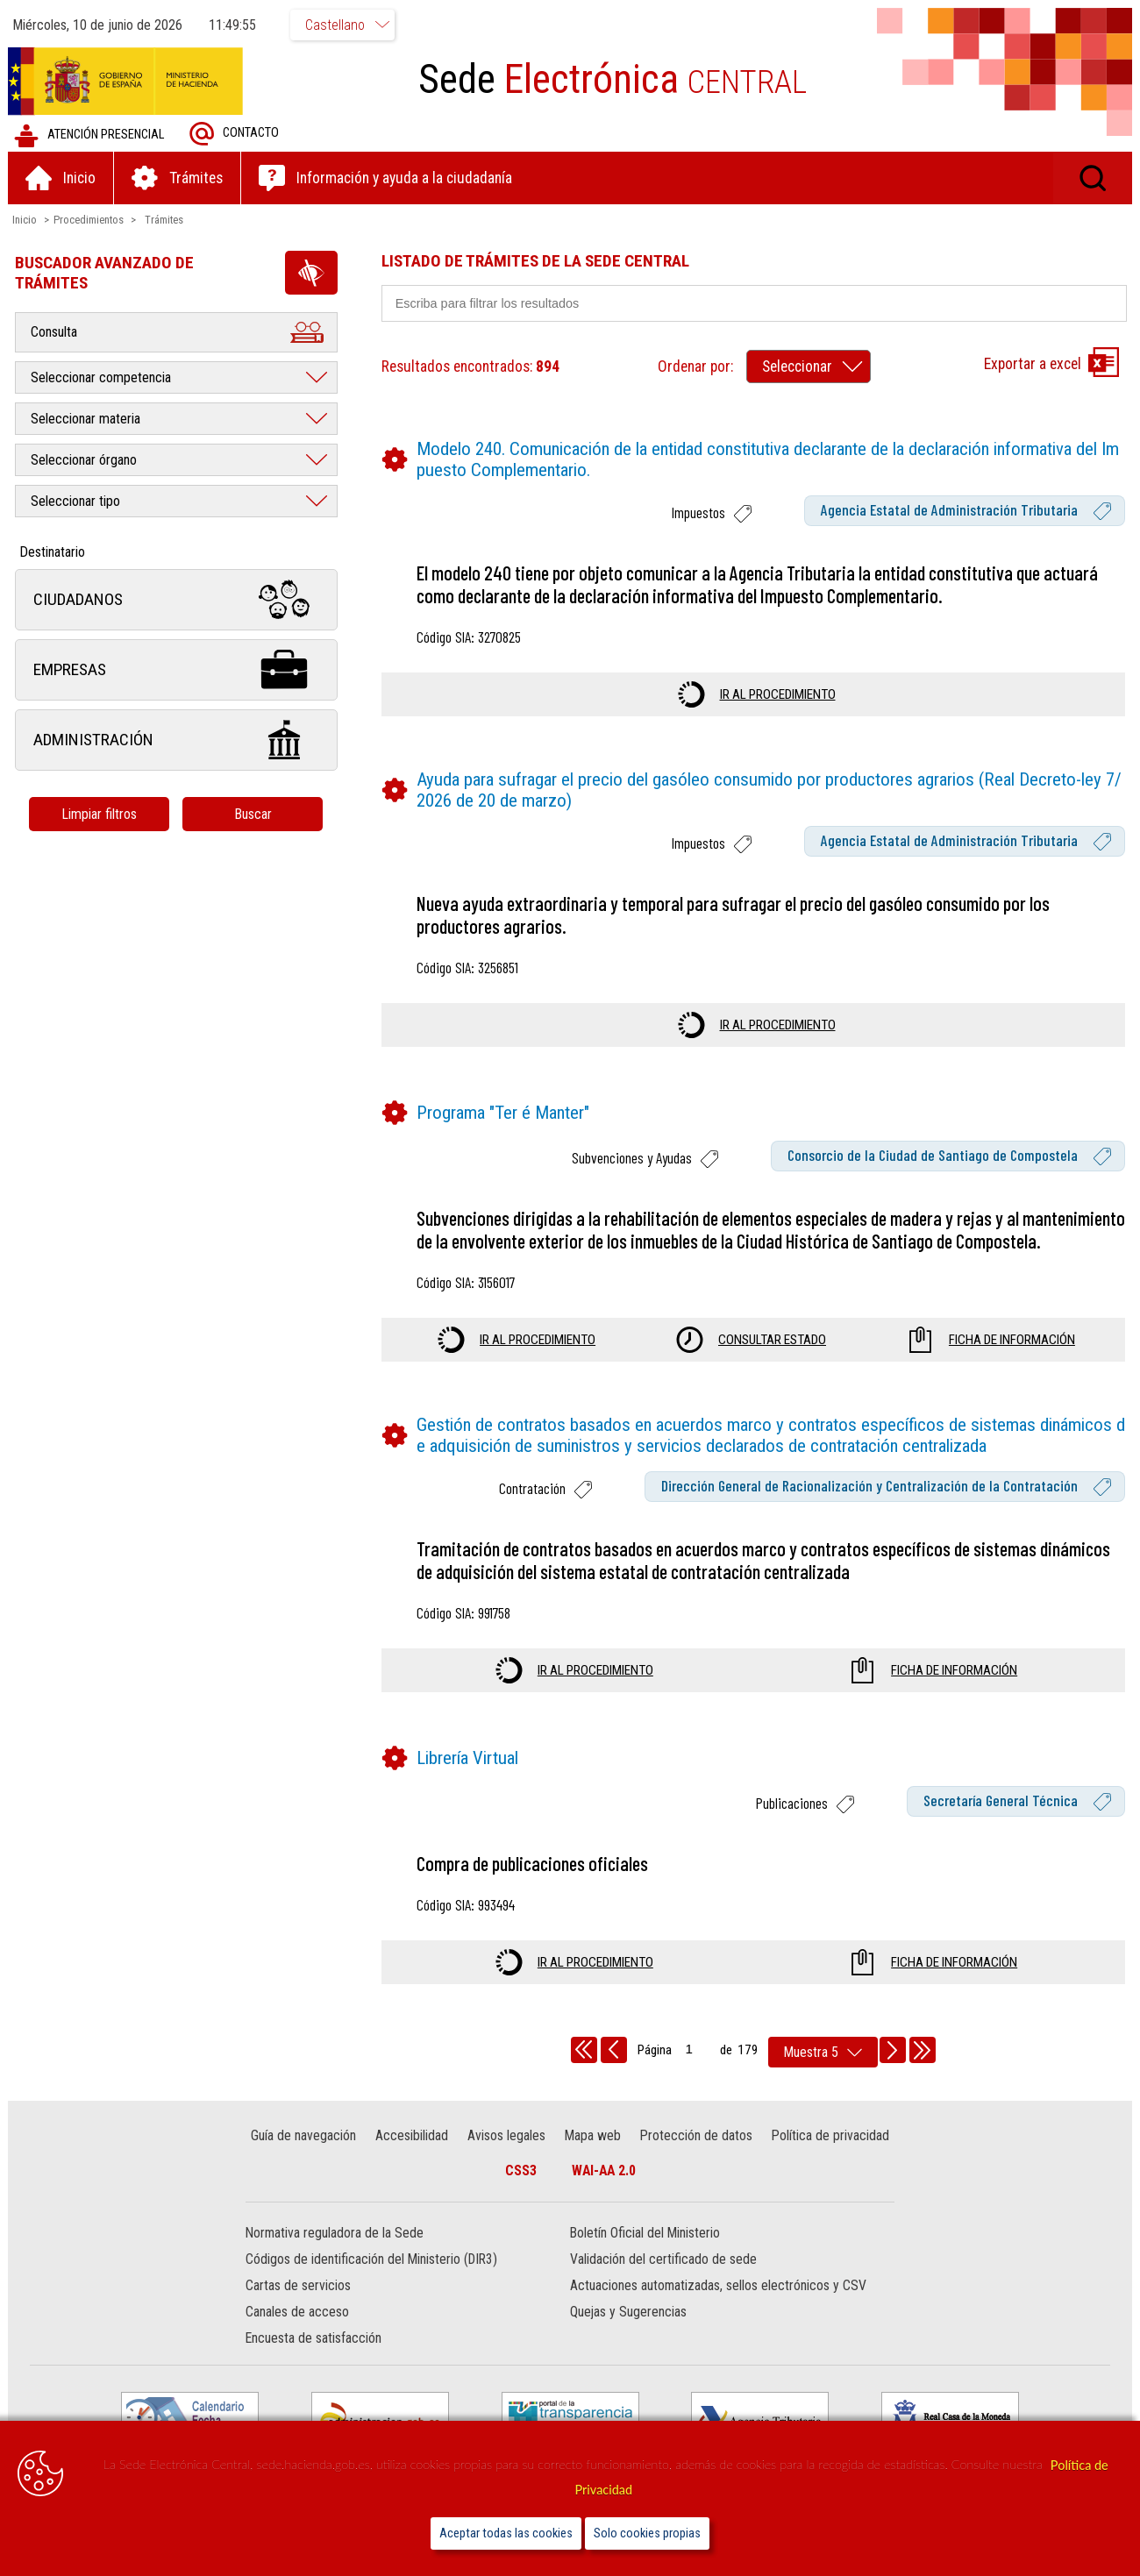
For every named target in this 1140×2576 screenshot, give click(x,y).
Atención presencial (90, 135)
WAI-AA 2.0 (604, 2193)
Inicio (25, 219)
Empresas (177, 670)
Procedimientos (89, 219)
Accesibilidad (412, 2158)
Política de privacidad (829, 2158)
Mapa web (593, 2158)
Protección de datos (695, 2158)
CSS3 (521, 2193)
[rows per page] (823, 2075)
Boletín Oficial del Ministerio (645, 2256)
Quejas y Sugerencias (628, 2335)
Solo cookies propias (647, 2533)
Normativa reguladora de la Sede (335, 2256)
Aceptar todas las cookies (506, 2533)
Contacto (235, 134)
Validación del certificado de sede (663, 2282)
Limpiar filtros (101, 814)
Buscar (254, 814)
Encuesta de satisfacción (314, 2361)
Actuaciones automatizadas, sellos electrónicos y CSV (718, 2309)
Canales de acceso (298, 2335)
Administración (177, 740)
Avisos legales (506, 2158)
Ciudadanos (177, 600)
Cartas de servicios (299, 2309)
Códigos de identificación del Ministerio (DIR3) (372, 2282)
